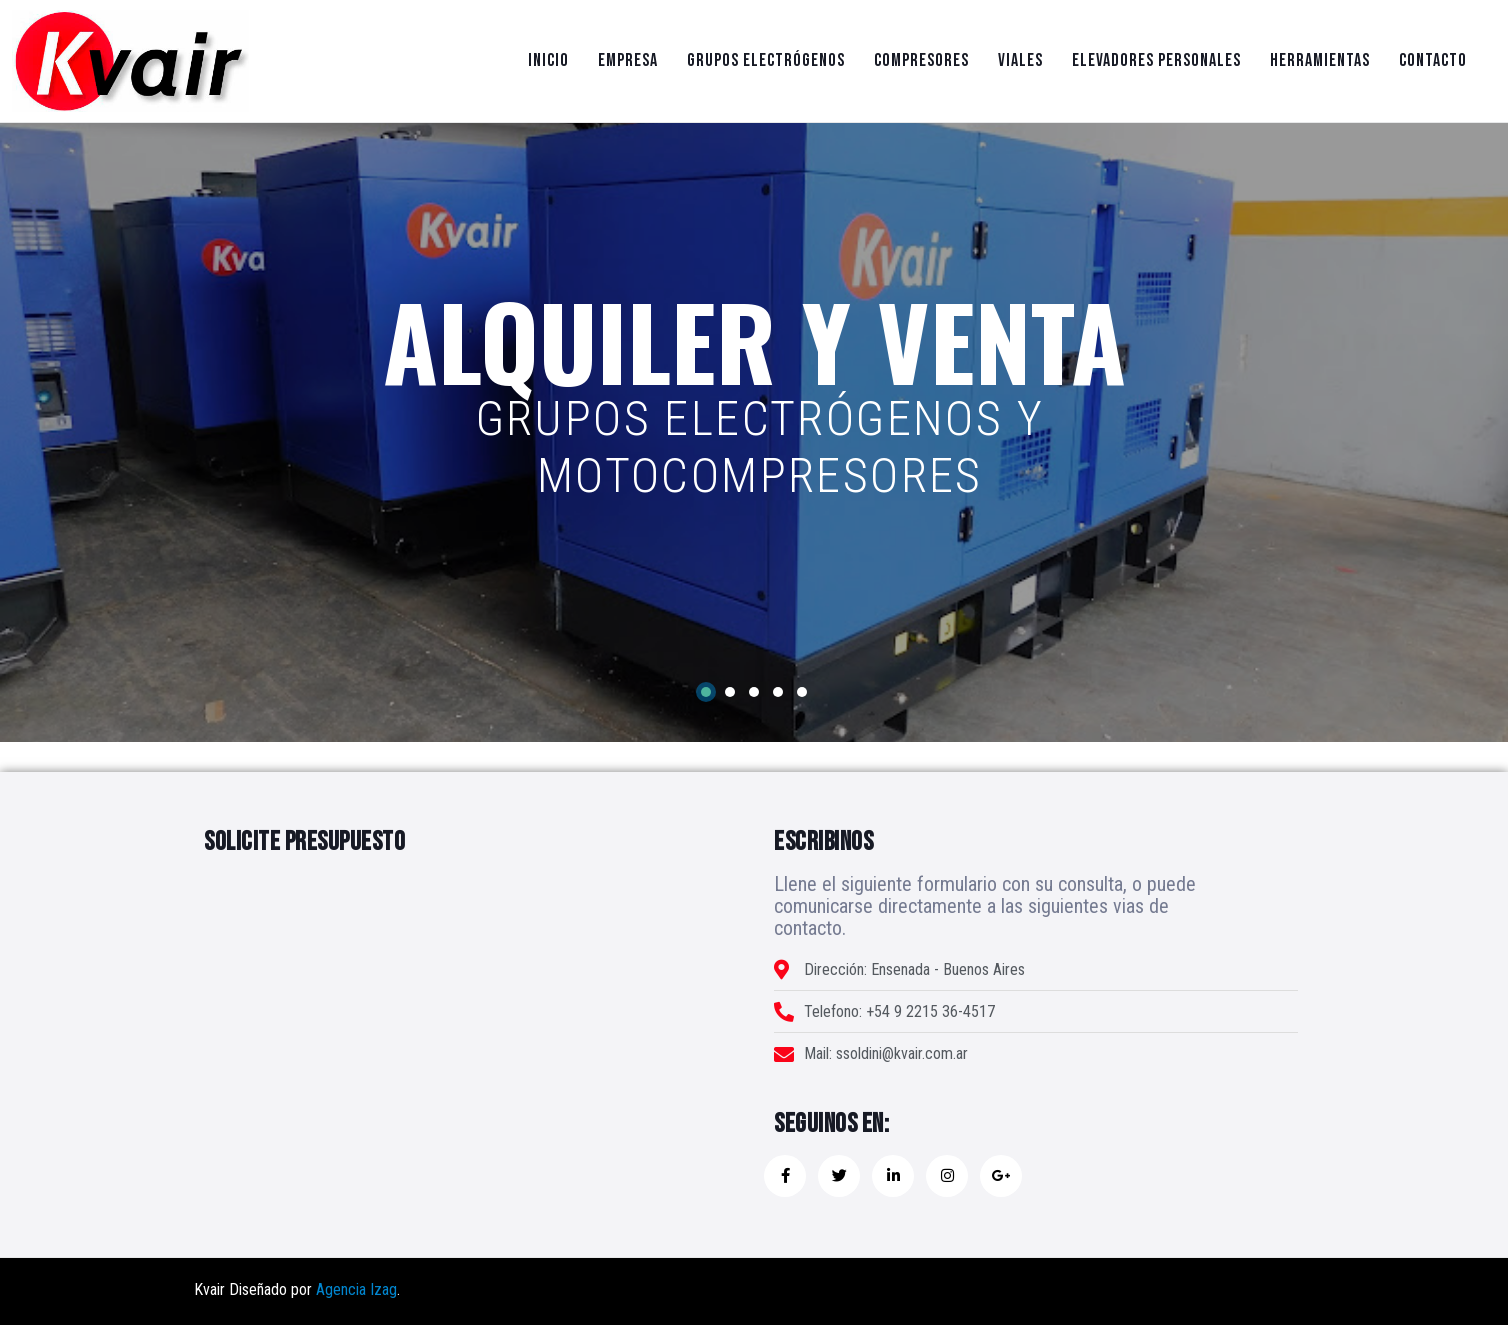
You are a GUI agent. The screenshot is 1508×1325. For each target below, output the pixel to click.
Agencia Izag (356, 1289)
